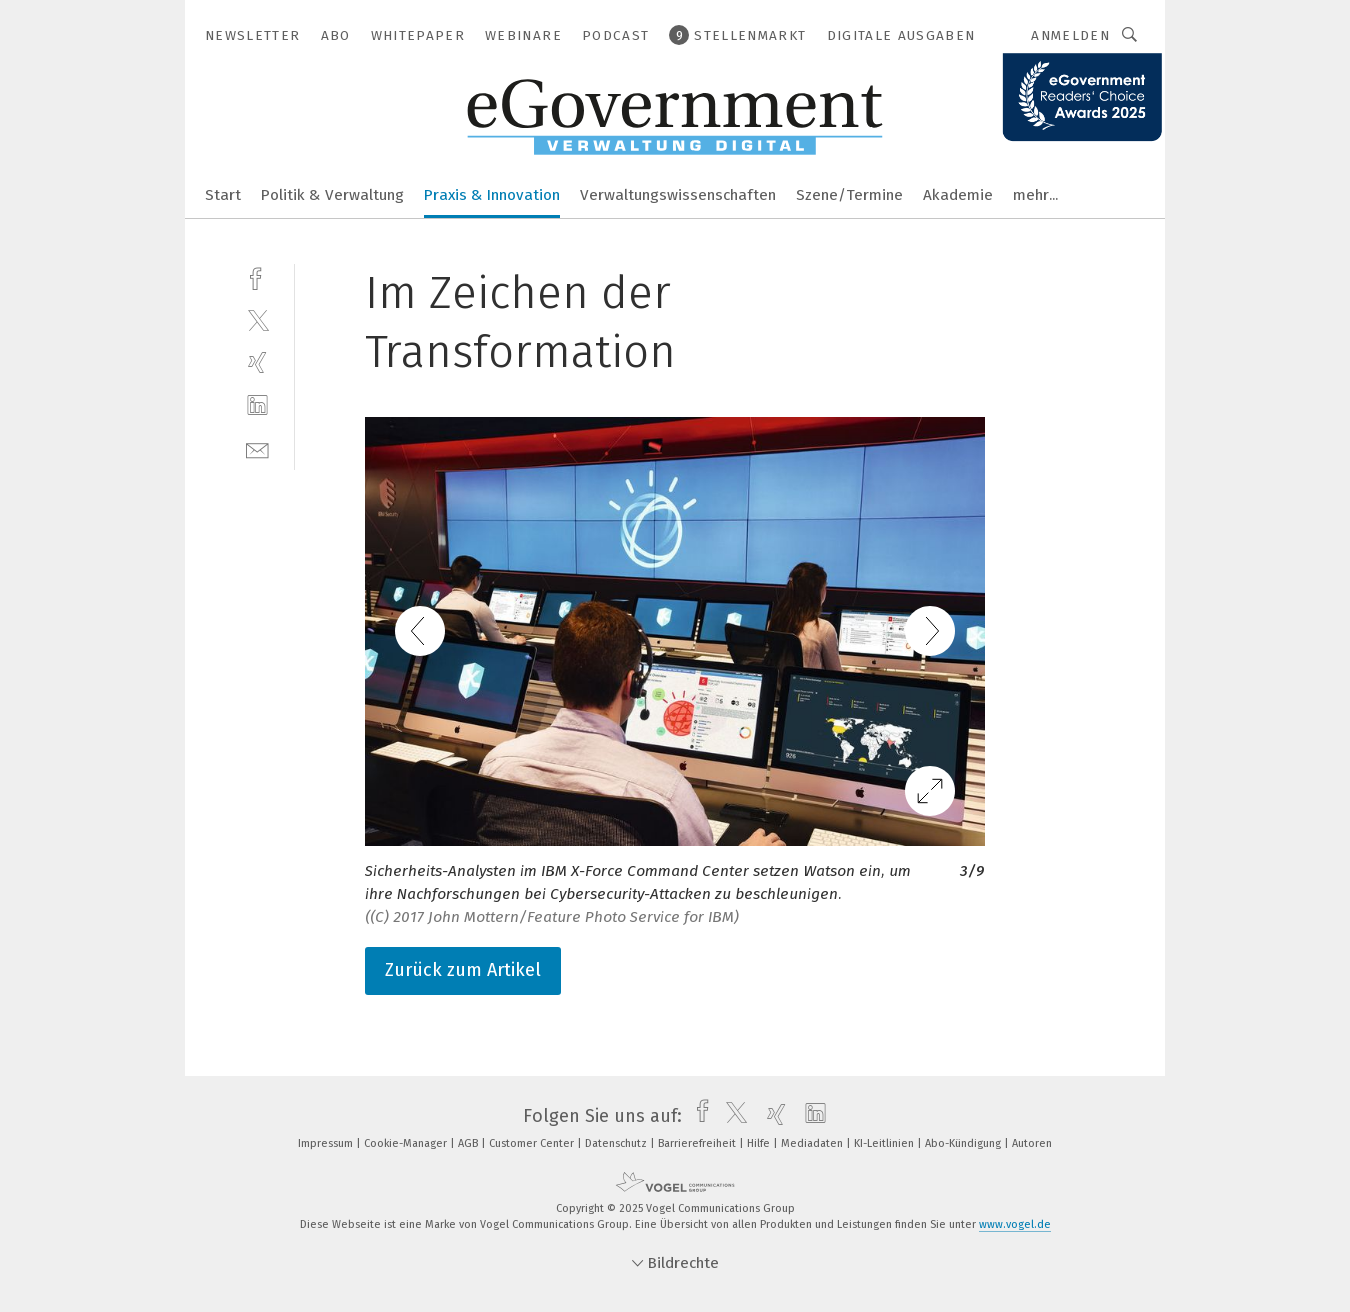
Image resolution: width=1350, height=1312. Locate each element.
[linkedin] (257, 405)
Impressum (327, 1143)
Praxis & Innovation (492, 195)
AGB (469, 1143)
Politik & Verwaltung (332, 195)
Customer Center (533, 1143)
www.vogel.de (1015, 1224)
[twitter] (257, 319)
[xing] (257, 362)
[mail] (257, 448)
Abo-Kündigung (964, 1143)
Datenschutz (617, 1143)
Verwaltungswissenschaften (678, 195)
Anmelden (1070, 35)
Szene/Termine (849, 195)
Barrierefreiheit (698, 1143)
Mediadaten (813, 1143)
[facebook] (257, 276)
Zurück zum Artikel (463, 970)
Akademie (958, 195)
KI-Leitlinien (885, 1143)
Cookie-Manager (407, 1143)
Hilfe (760, 1143)
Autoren (1032, 1143)
